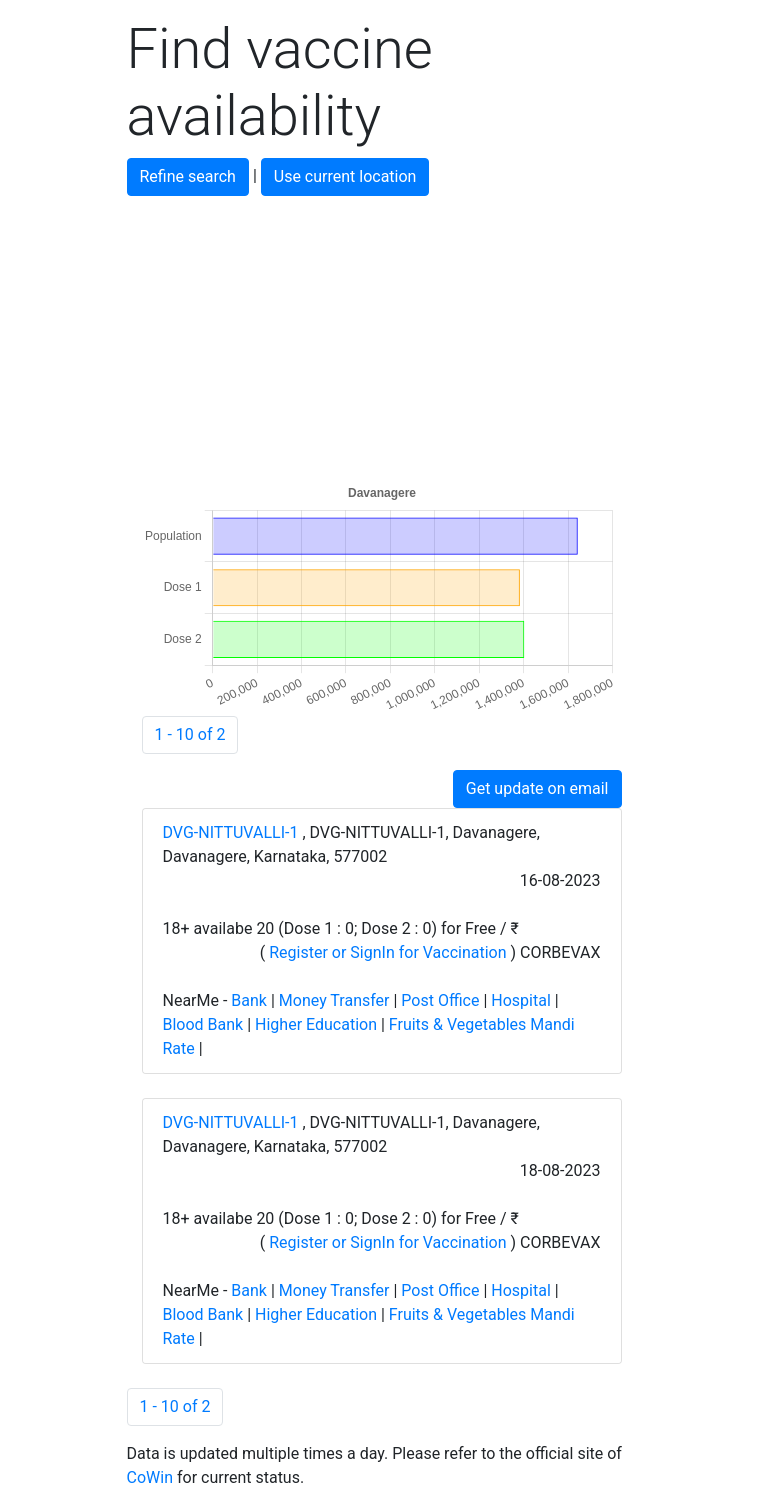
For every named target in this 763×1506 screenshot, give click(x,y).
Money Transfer (334, 1000)
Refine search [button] (188, 176)
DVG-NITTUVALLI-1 (233, 832)
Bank (249, 1000)
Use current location (345, 176)
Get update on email (537, 788)
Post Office (440, 1000)
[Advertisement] (382, 336)
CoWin (150, 1477)
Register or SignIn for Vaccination (387, 952)
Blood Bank (203, 1024)
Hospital (521, 1000)
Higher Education (316, 1024)
